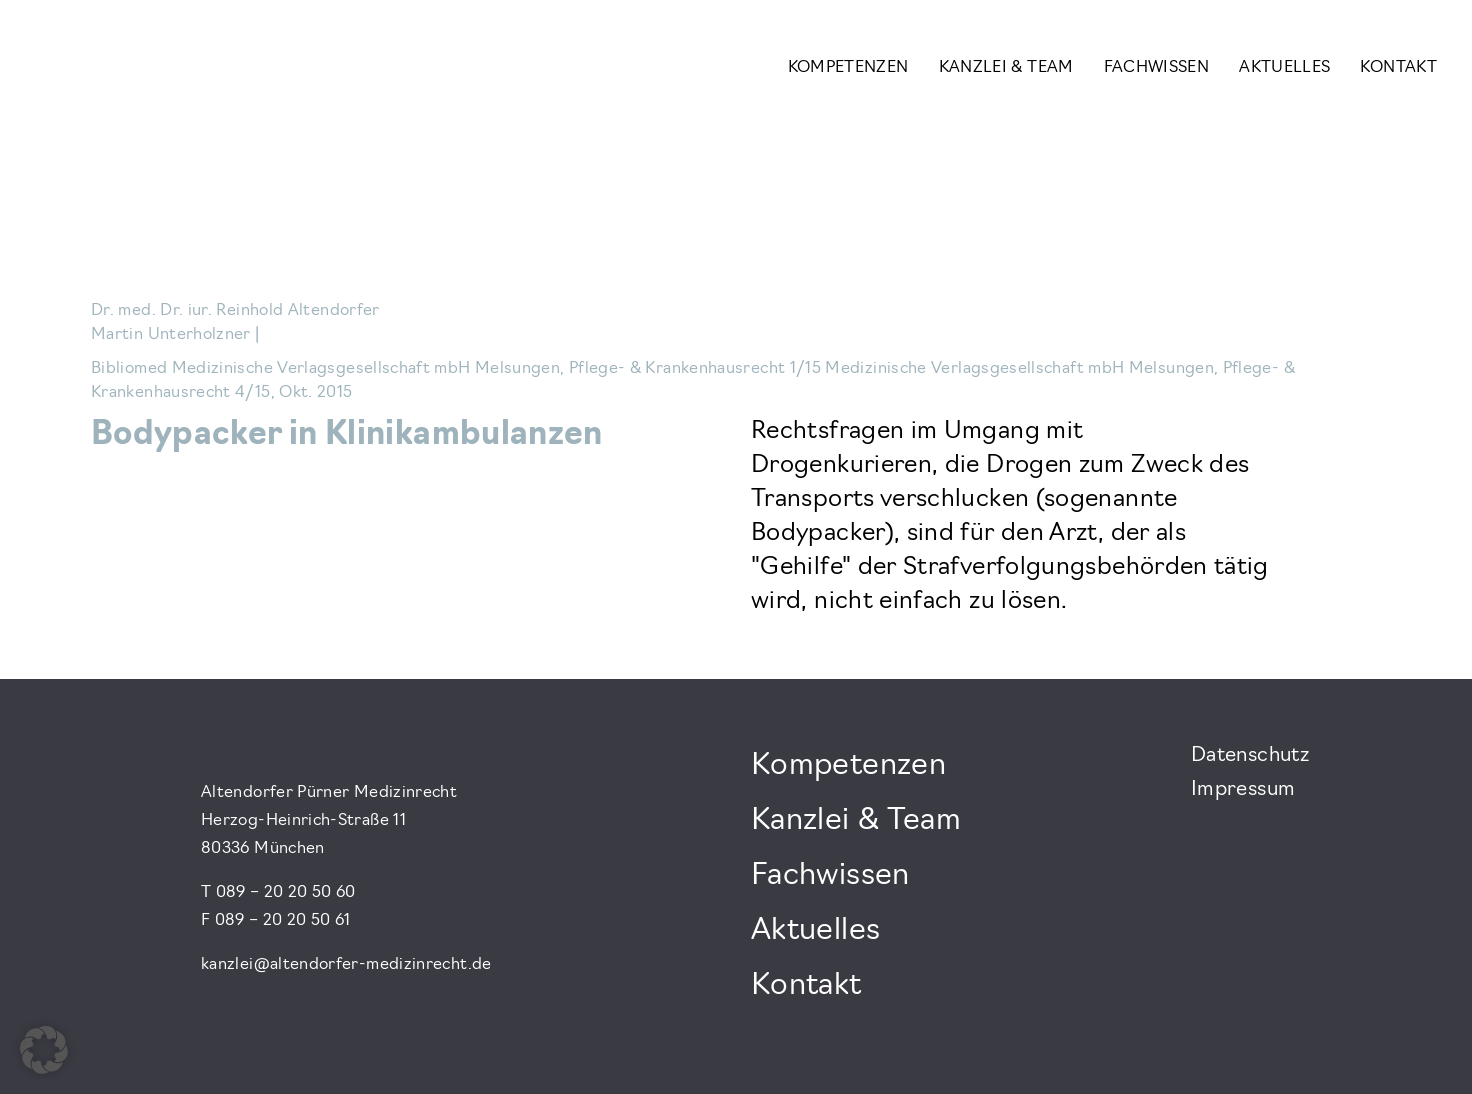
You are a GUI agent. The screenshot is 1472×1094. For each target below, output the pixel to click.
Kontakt (1398, 68)
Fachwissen (1157, 68)
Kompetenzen (848, 68)
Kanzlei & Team (1006, 68)
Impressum (1243, 790)
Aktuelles (1284, 68)
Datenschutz (1250, 756)
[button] (44, 1050)
